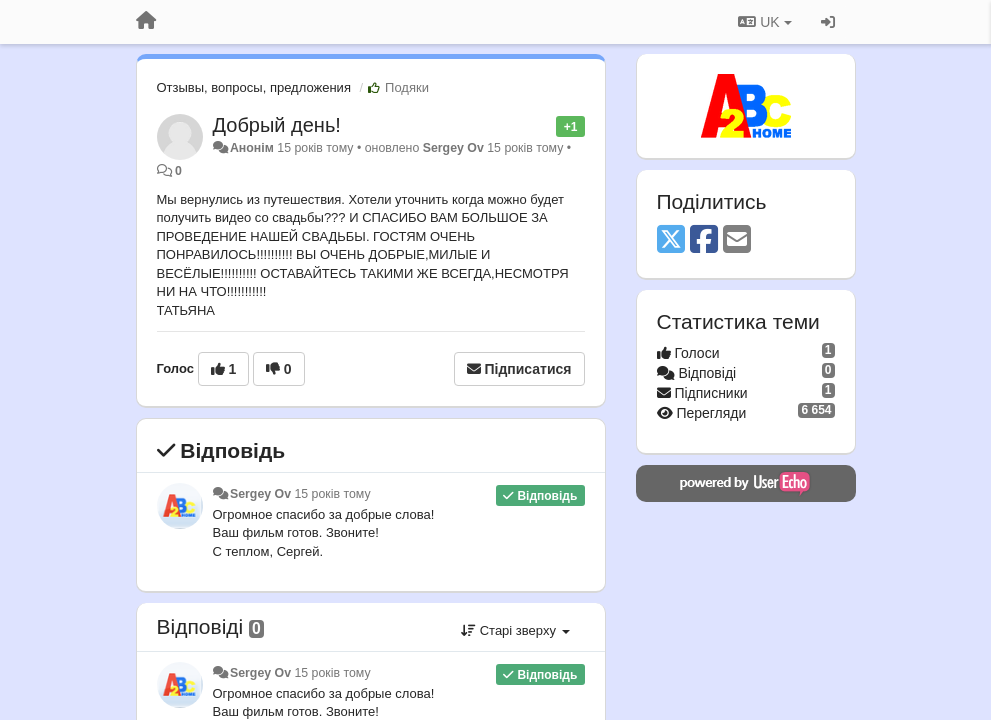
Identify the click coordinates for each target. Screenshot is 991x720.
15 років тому (332, 494)
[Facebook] (704, 240)
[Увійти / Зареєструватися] (828, 22)
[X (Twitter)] (671, 240)
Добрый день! (277, 125)
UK (764, 22)
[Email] (737, 240)
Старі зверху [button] (515, 630)
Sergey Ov (453, 148)
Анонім (252, 148)
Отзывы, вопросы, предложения (254, 87)
